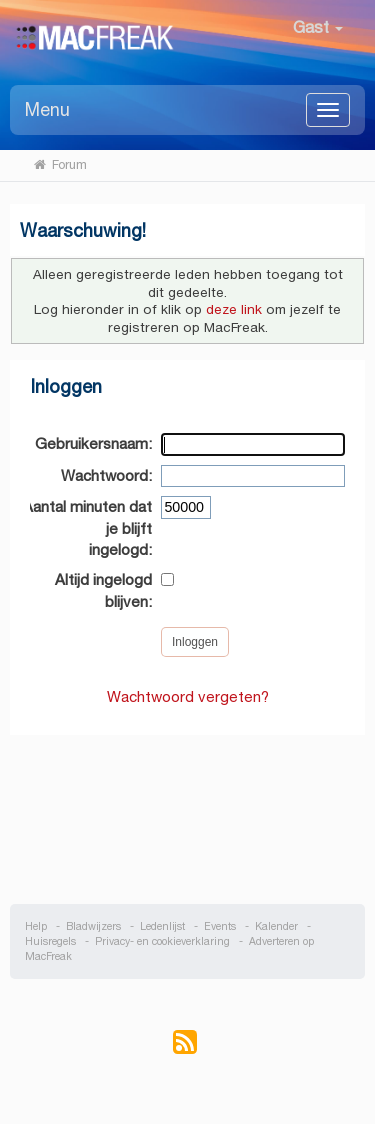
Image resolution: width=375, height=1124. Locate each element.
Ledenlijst (162, 926)
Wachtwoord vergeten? (188, 696)
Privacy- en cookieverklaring (162, 941)
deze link (234, 309)
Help (36, 926)
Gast (318, 27)
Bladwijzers (93, 926)
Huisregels (50, 941)
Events (220, 926)
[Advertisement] (188, 809)
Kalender (276, 926)
